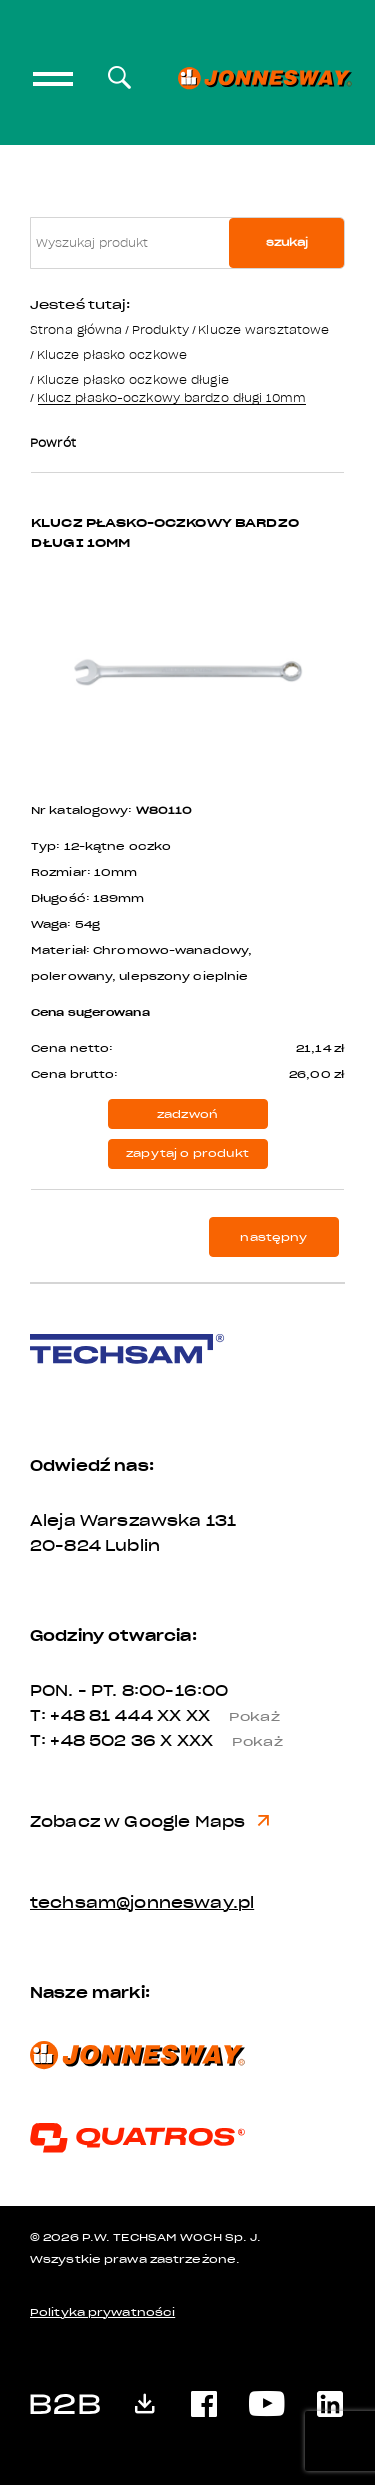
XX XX (226, 1716)
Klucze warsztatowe (263, 329)
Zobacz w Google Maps (149, 1822)
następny (273, 1237)
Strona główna (76, 329)
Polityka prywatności (102, 2312)
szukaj (287, 242)
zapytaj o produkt (187, 1153)
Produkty (160, 329)
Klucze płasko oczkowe (112, 354)
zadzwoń (187, 1114)
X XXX (229, 1741)
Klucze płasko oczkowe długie (133, 379)
